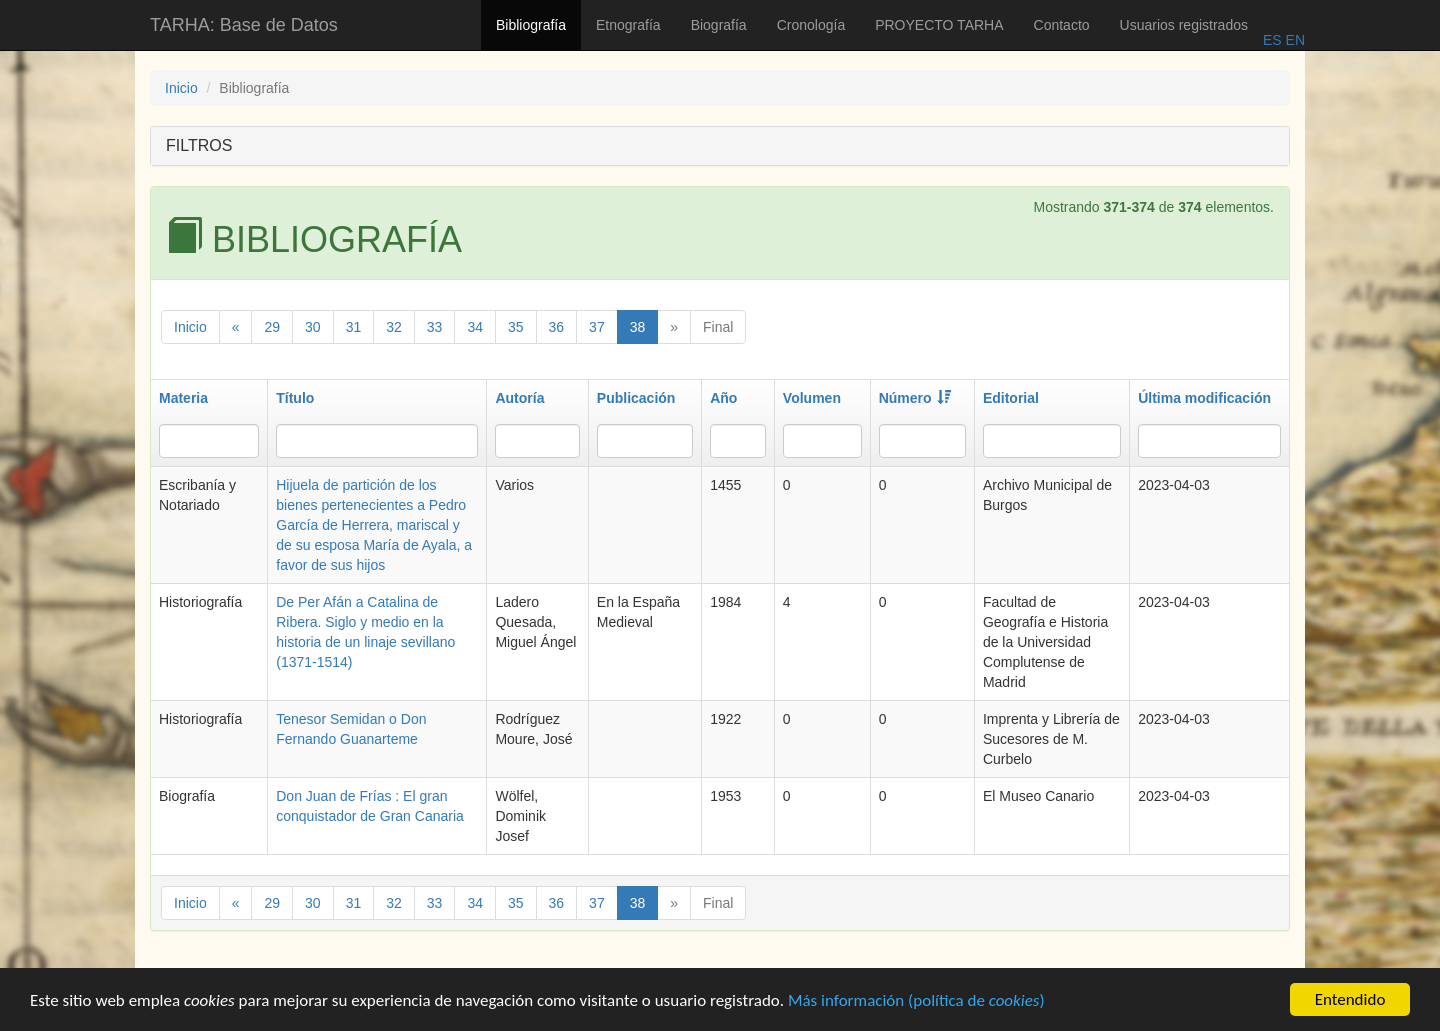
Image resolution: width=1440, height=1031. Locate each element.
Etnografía (628, 25)
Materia (183, 398)
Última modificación (1204, 398)
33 (435, 327)
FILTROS (199, 145)
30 (313, 327)
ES (1272, 40)
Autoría (519, 398)
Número (915, 398)
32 (394, 327)
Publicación (636, 398)
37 (597, 327)
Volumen (812, 398)
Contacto (1062, 25)
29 (272, 327)
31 (354, 327)
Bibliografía (531, 25)
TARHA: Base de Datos (244, 25)
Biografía (719, 25)
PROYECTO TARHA (939, 25)
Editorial (1011, 398)
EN (1293, 40)
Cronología (811, 25)
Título (295, 398)
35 (516, 327)
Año (723, 398)
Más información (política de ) (916, 1002)
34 (475, 327)
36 (557, 327)
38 (638, 327)
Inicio (181, 88)
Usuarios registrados (1184, 25)
